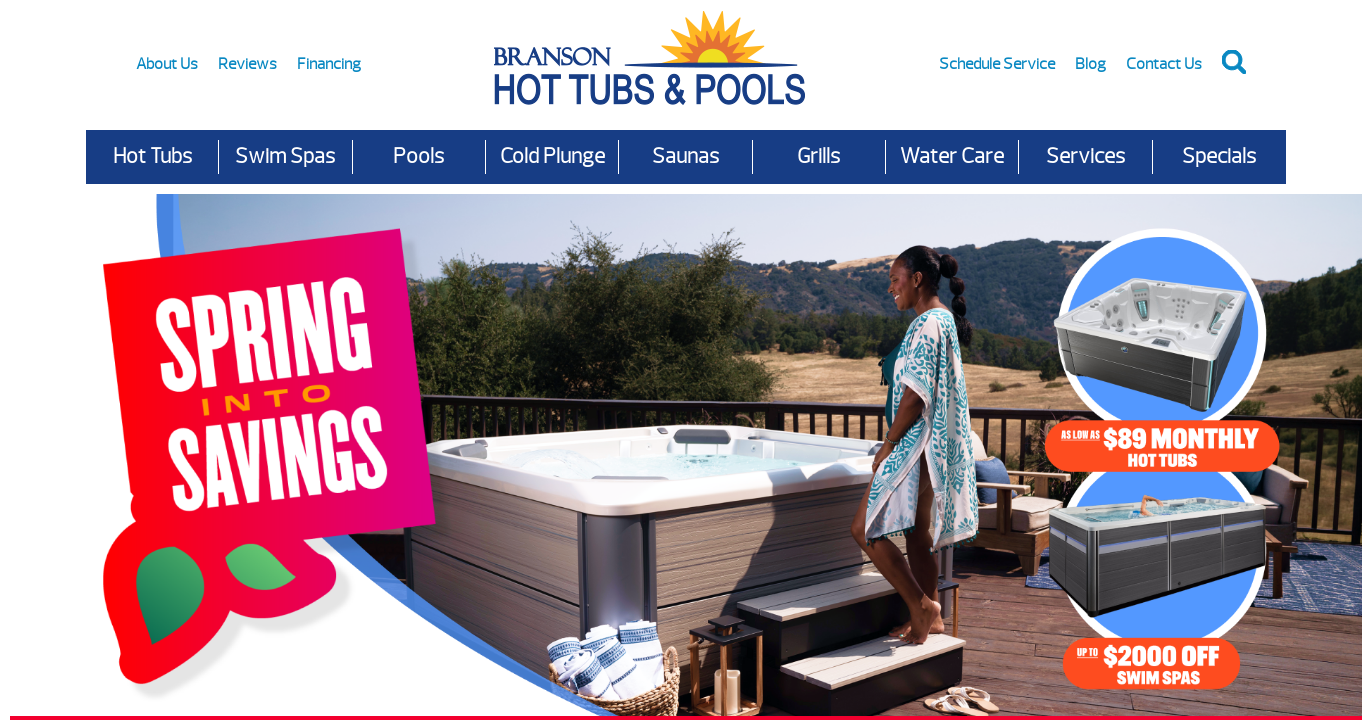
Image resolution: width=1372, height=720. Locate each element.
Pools (418, 156)
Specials (1219, 156)
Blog (1090, 64)
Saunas (685, 156)
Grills (818, 156)
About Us (167, 64)
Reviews (247, 64)
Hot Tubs (152, 156)
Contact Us (1164, 64)
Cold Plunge (552, 156)
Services (1085, 156)
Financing (329, 64)
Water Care (952, 156)
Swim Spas (285, 156)
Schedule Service (997, 64)
